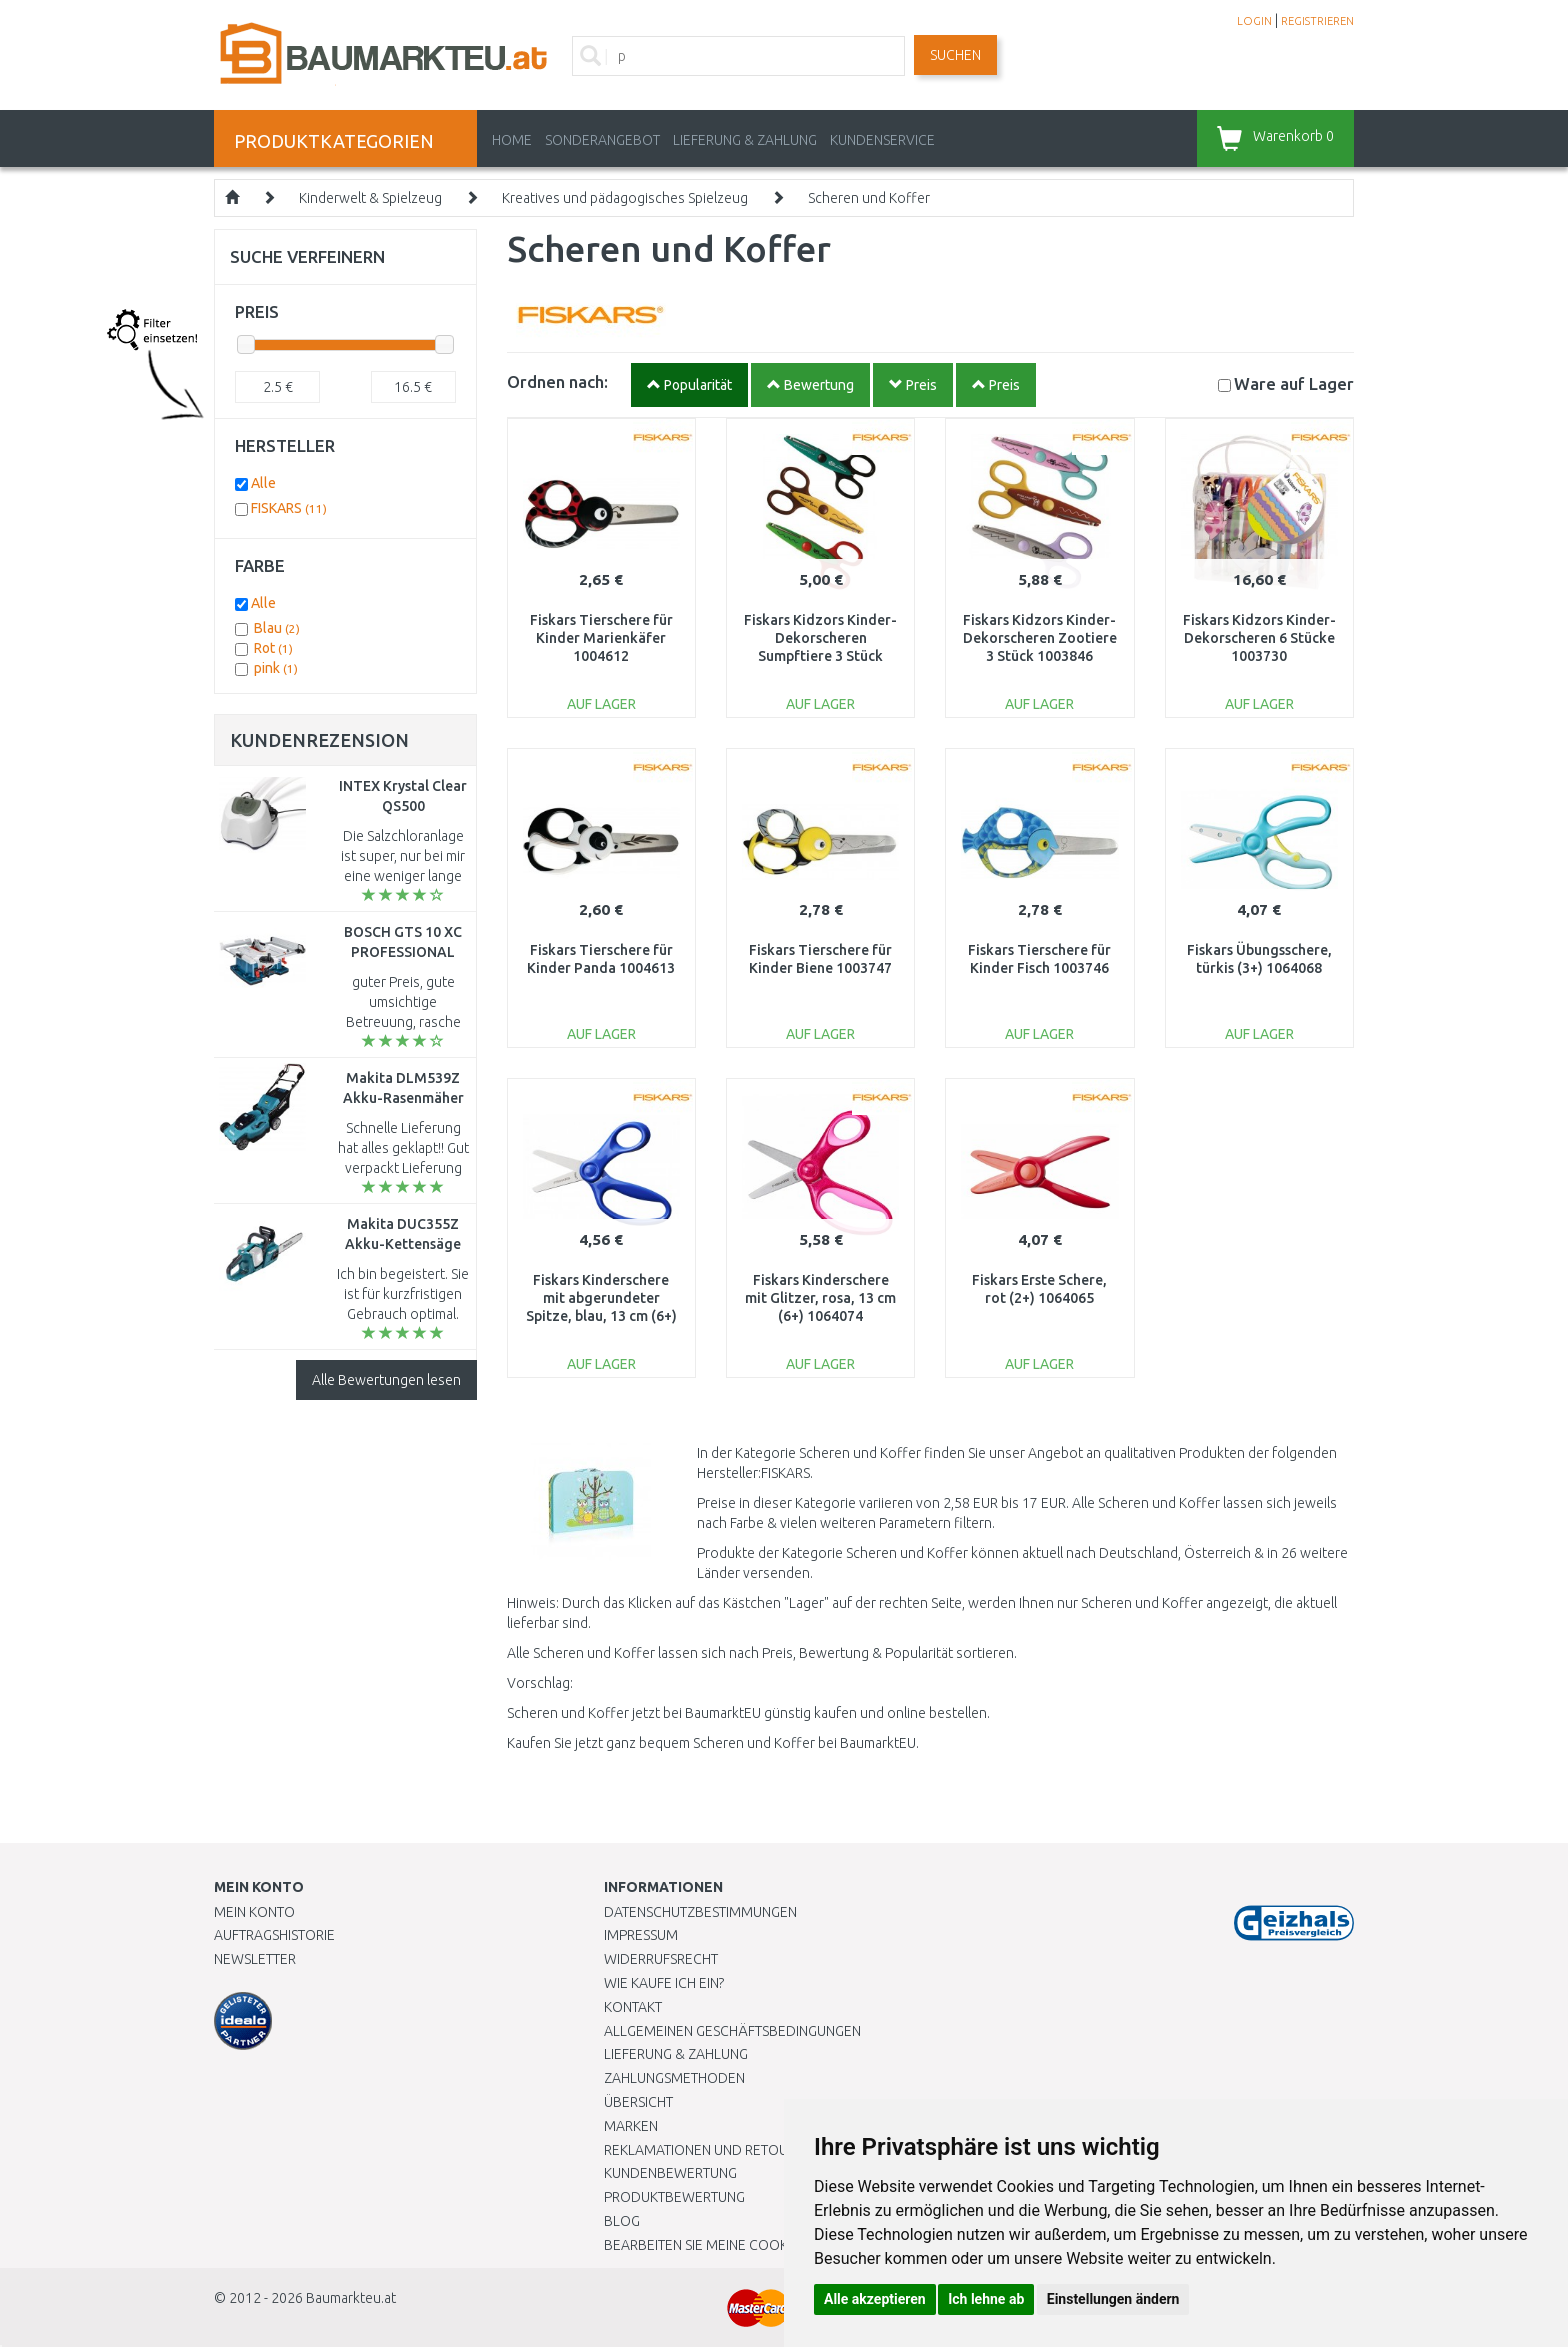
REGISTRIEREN (1317, 21)
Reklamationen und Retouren (708, 2150)
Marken (631, 2126)
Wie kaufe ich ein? (664, 1983)
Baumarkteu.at (351, 2298)
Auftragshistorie (274, 1935)
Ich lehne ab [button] (986, 2299)
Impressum (641, 1935)
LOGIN (1254, 21)
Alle (263, 483)
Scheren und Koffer (869, 198)
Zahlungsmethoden (674, 2078)
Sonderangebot (602, 140)
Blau (277, 628)
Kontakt (633, 2007)
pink (276, 668)
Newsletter (255, 1959)
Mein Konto (254, 1912)
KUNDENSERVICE (882, 140)
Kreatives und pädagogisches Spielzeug (625, 198)
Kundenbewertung (670, 2173)
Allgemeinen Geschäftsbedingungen (732, 2031)
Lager (1294, 383)
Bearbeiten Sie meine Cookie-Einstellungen (753, 2245)
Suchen (955, 55)
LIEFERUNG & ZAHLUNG (745, 140)
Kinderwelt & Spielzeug (370, 198)
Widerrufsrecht (661, 1959)
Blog (622, 2221)
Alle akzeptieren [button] (875, 2299)
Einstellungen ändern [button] (1113, 2299)
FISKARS (289, 508)
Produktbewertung (674, 2197)
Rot (273, 648)
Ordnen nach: (557, 381)
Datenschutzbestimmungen (700, 1912)
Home (512, 140)
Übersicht (638, 2102)
